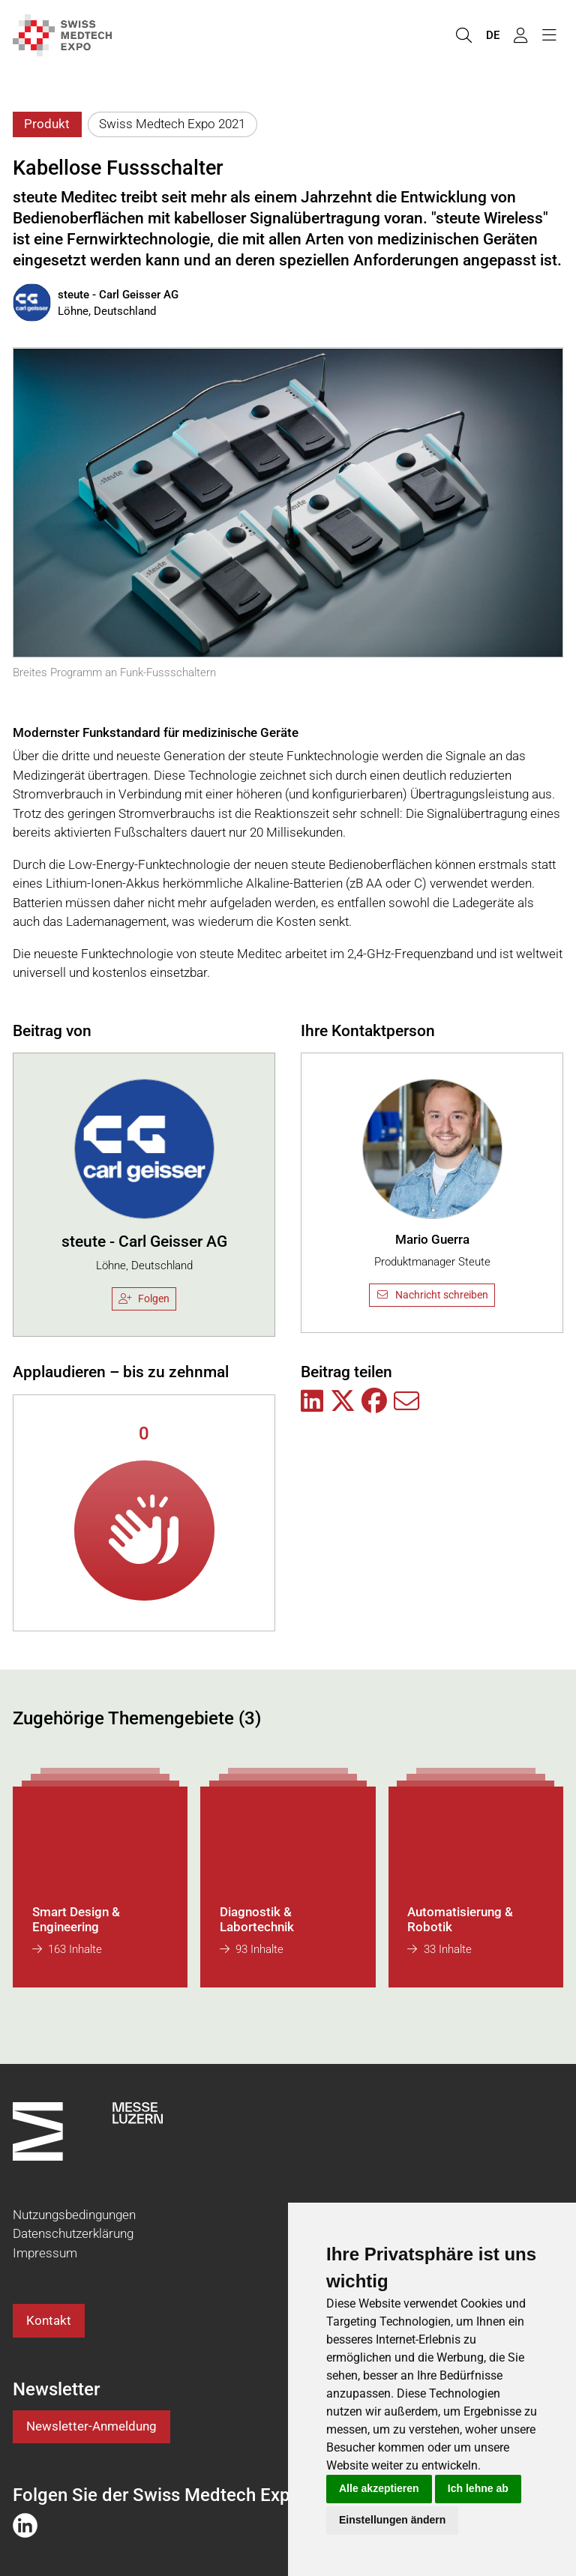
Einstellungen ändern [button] (392, 2520)
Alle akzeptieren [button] (379, 2488)
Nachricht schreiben (432, 1295)
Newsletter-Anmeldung (91, 2426)
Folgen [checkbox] (144, 1298)
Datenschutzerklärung (73, 2233)
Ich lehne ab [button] (478, 2488)
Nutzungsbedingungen (74, 2214)
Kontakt (48, 2320)
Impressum (45, 2252)
